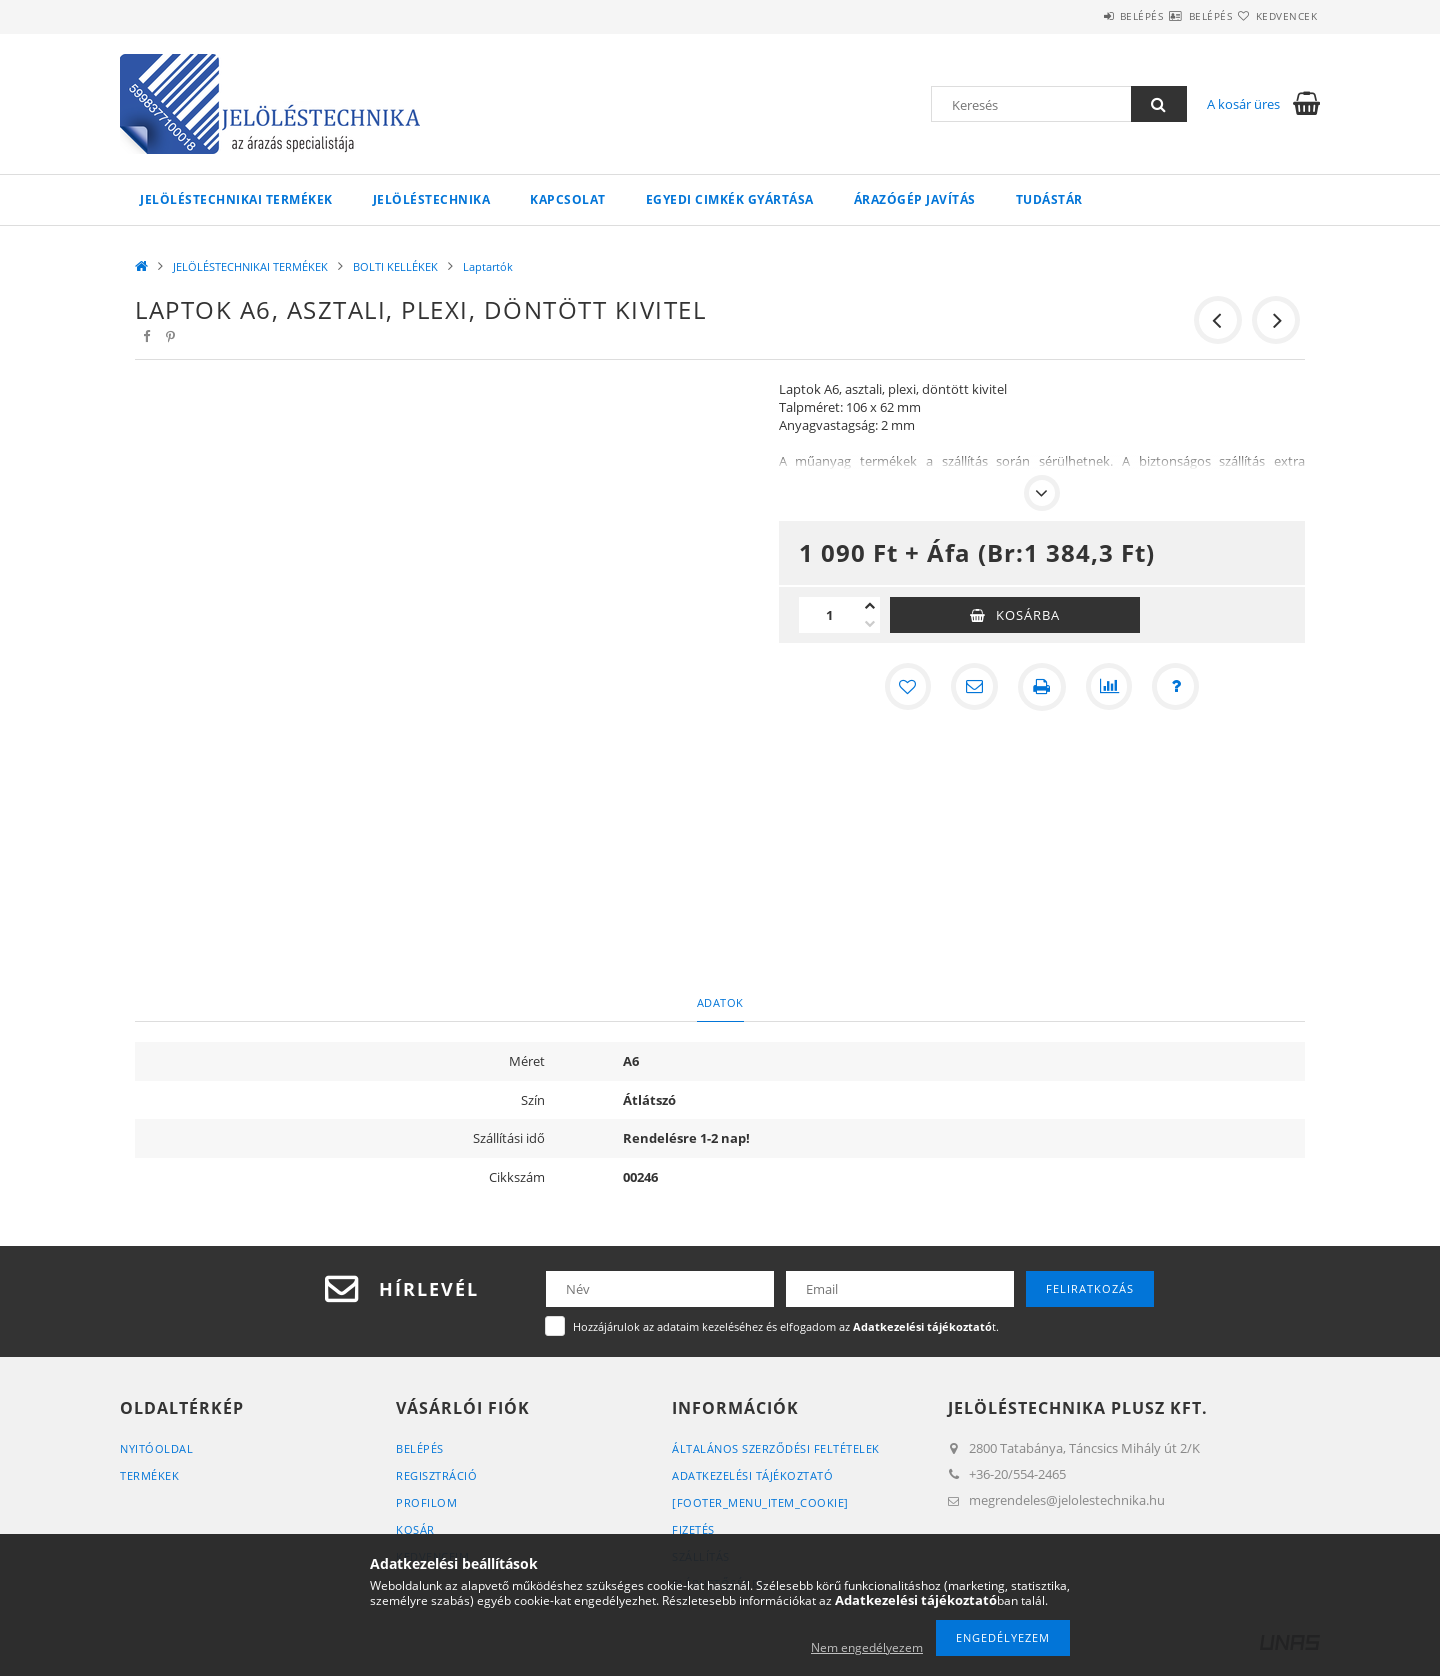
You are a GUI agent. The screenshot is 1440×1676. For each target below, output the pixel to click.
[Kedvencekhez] (906, 687)
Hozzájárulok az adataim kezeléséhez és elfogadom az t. (786, 1326)
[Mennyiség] (829, 615)
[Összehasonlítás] (1110, 687)
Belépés (1082, 16)
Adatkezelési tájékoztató (752, 1475)
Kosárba (1028, 615)
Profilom (426, 1502)
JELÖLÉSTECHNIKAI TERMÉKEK (236, 199)
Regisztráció (436, 1475)
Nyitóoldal (156, 1448)
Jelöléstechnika (432, 199)
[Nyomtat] (1042, 687)
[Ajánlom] (974, 687)
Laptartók (488, 266)
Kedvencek (1275, 16)
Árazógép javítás (915, 199)
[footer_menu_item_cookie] (760, 1502)
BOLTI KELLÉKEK (395, 266)
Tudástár (1049, 199)
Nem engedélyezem (867, 1647)
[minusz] (870, 624)
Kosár (415, 1529)
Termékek (149, 1475)
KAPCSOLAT (568, 199)
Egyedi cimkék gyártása (730, 199)
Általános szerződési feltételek (776, 1448)
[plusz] (870, 606)
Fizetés (693, 1529)
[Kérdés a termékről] (1178, 687)
